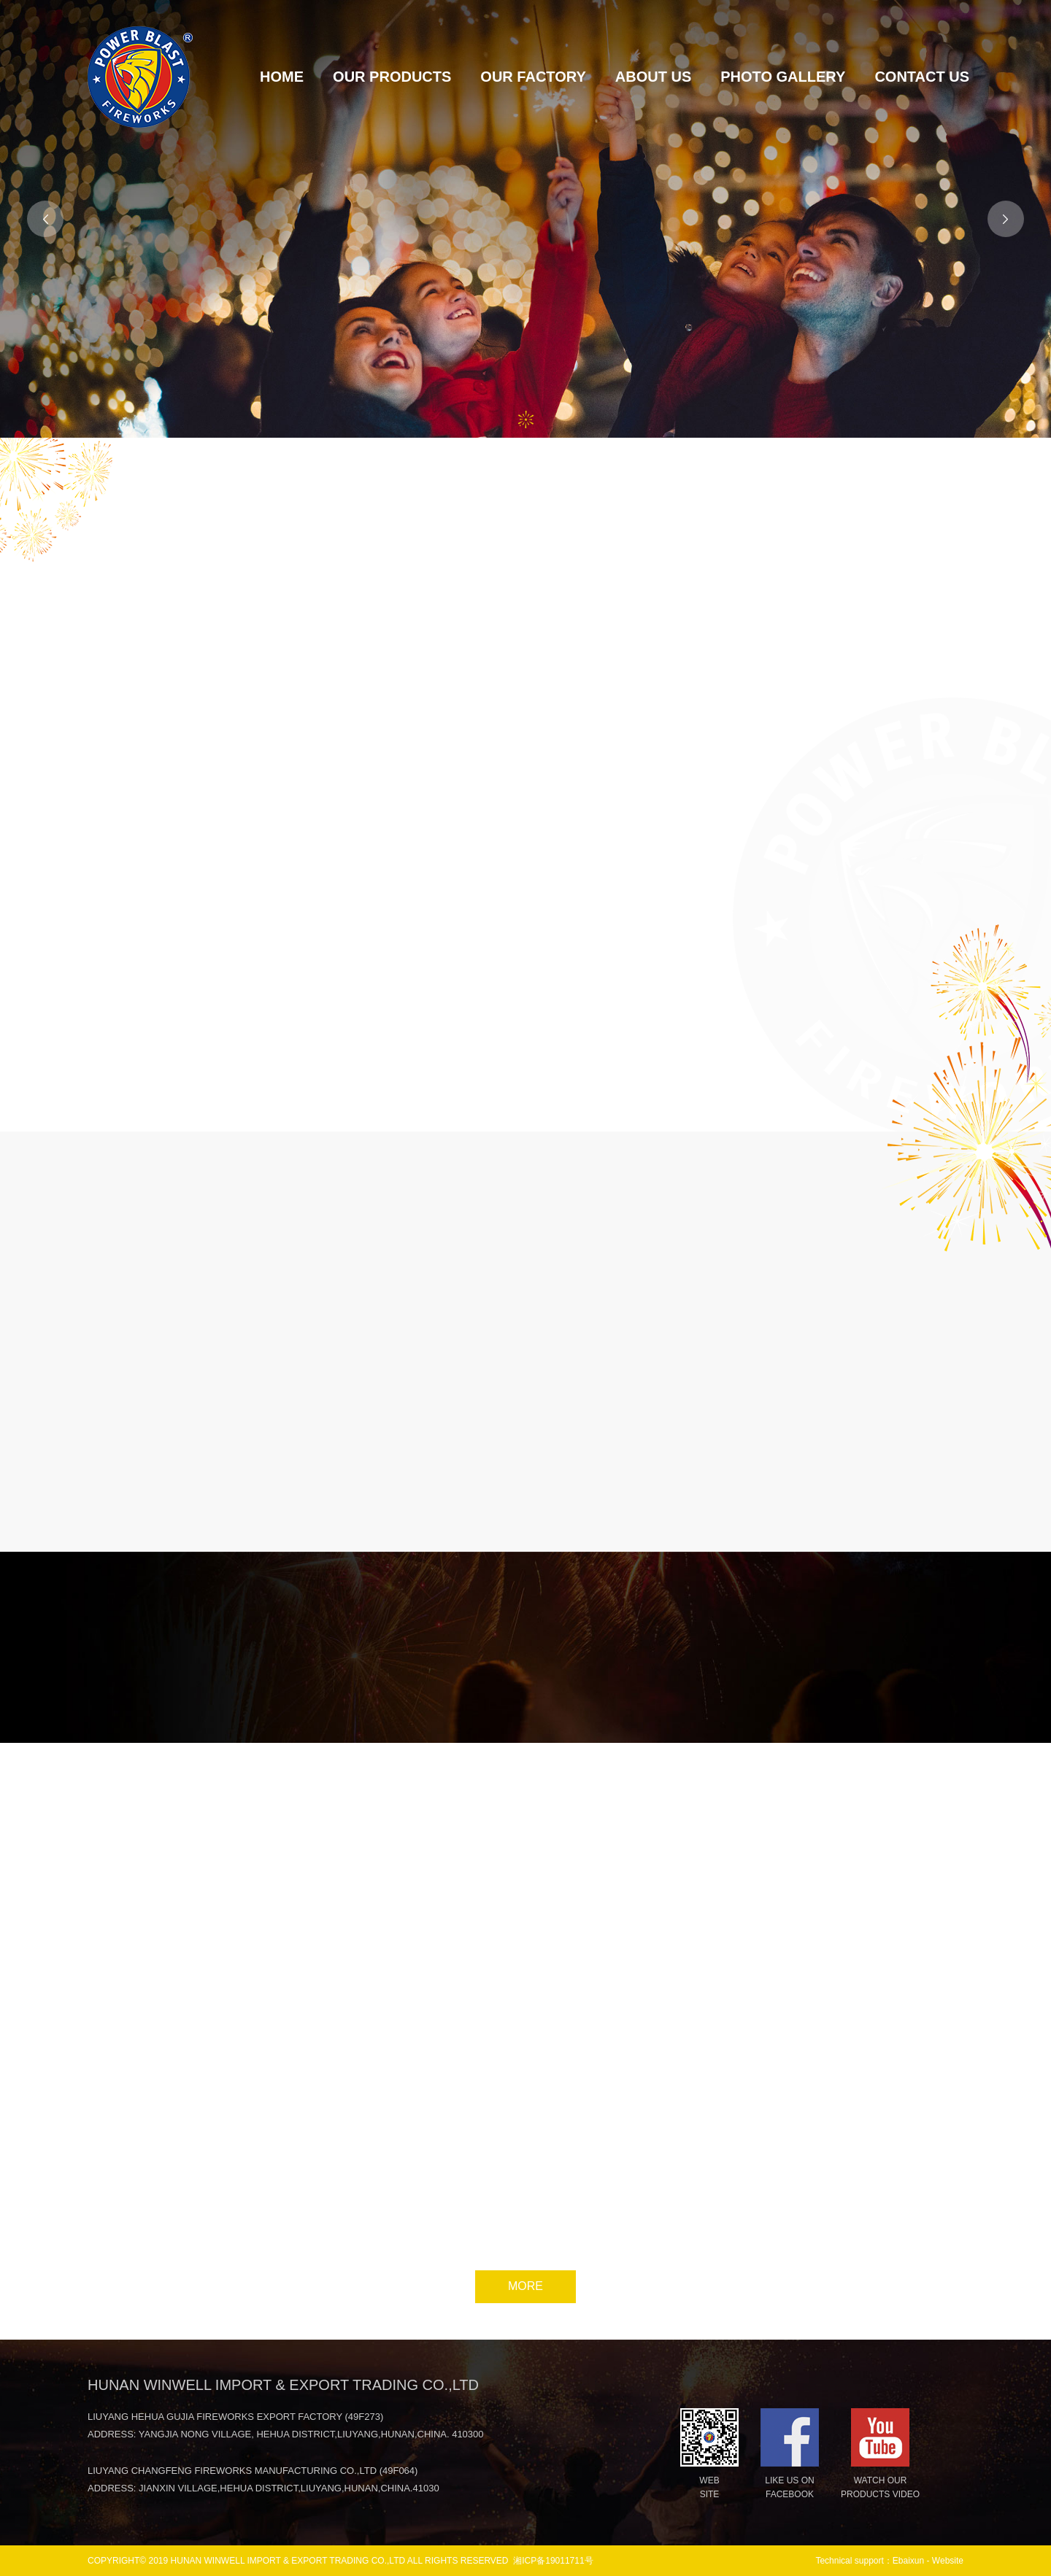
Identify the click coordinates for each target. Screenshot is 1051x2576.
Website (947, 2561)
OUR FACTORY (532, 77)
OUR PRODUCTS (392, 77)
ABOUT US (653, 77)
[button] (525, 419)
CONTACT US (921, 77)
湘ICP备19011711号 (553, 2561)
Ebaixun (908, 2561)
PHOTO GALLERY (782, 77)
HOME (282, 77)
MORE (525, 2286)
